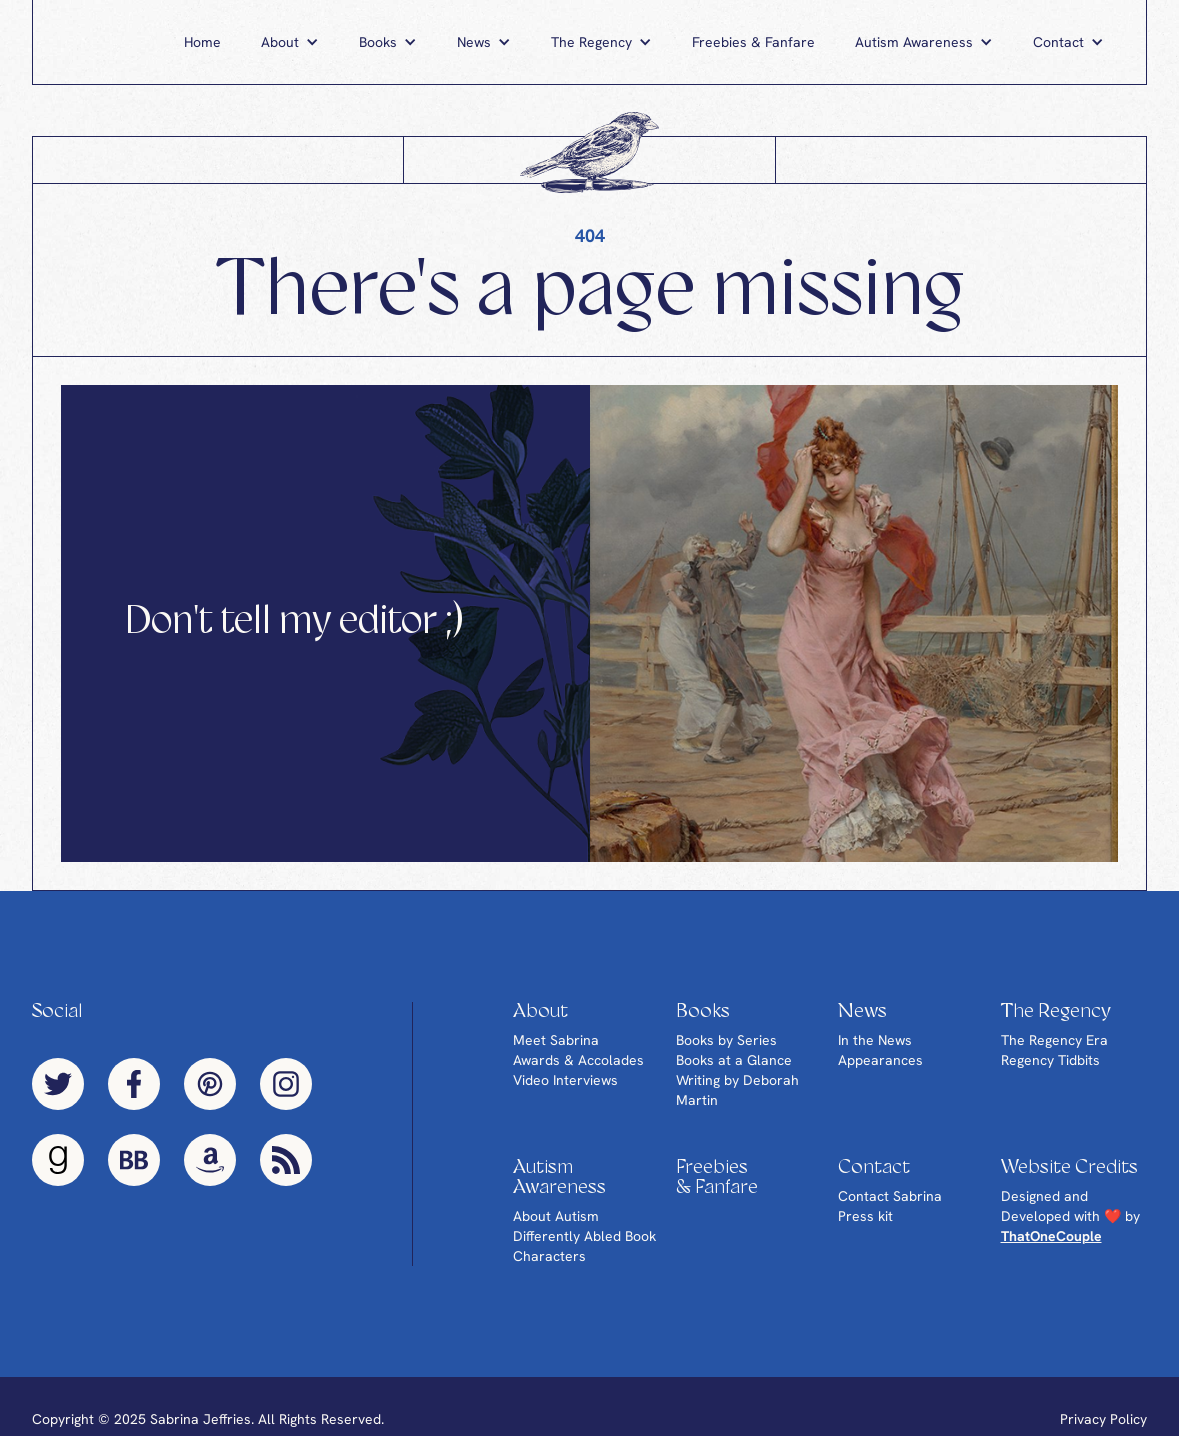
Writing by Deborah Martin (737, 1090)
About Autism (556, 1216)
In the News (875, 1040)
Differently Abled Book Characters (584, 1246)
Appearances (880, 1060)
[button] (290, 42)
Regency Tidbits (1050, 1060)
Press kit (865, 1216)
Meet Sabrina (556, 1040)
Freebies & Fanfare (753, 42)
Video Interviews (565, 1080)
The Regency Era (1054, 1040)
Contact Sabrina (890, 1196)
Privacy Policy (1103, 1419)
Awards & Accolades (578, 1060)
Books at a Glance (734, 1060)
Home (202, 42)
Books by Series (726, 1040)
